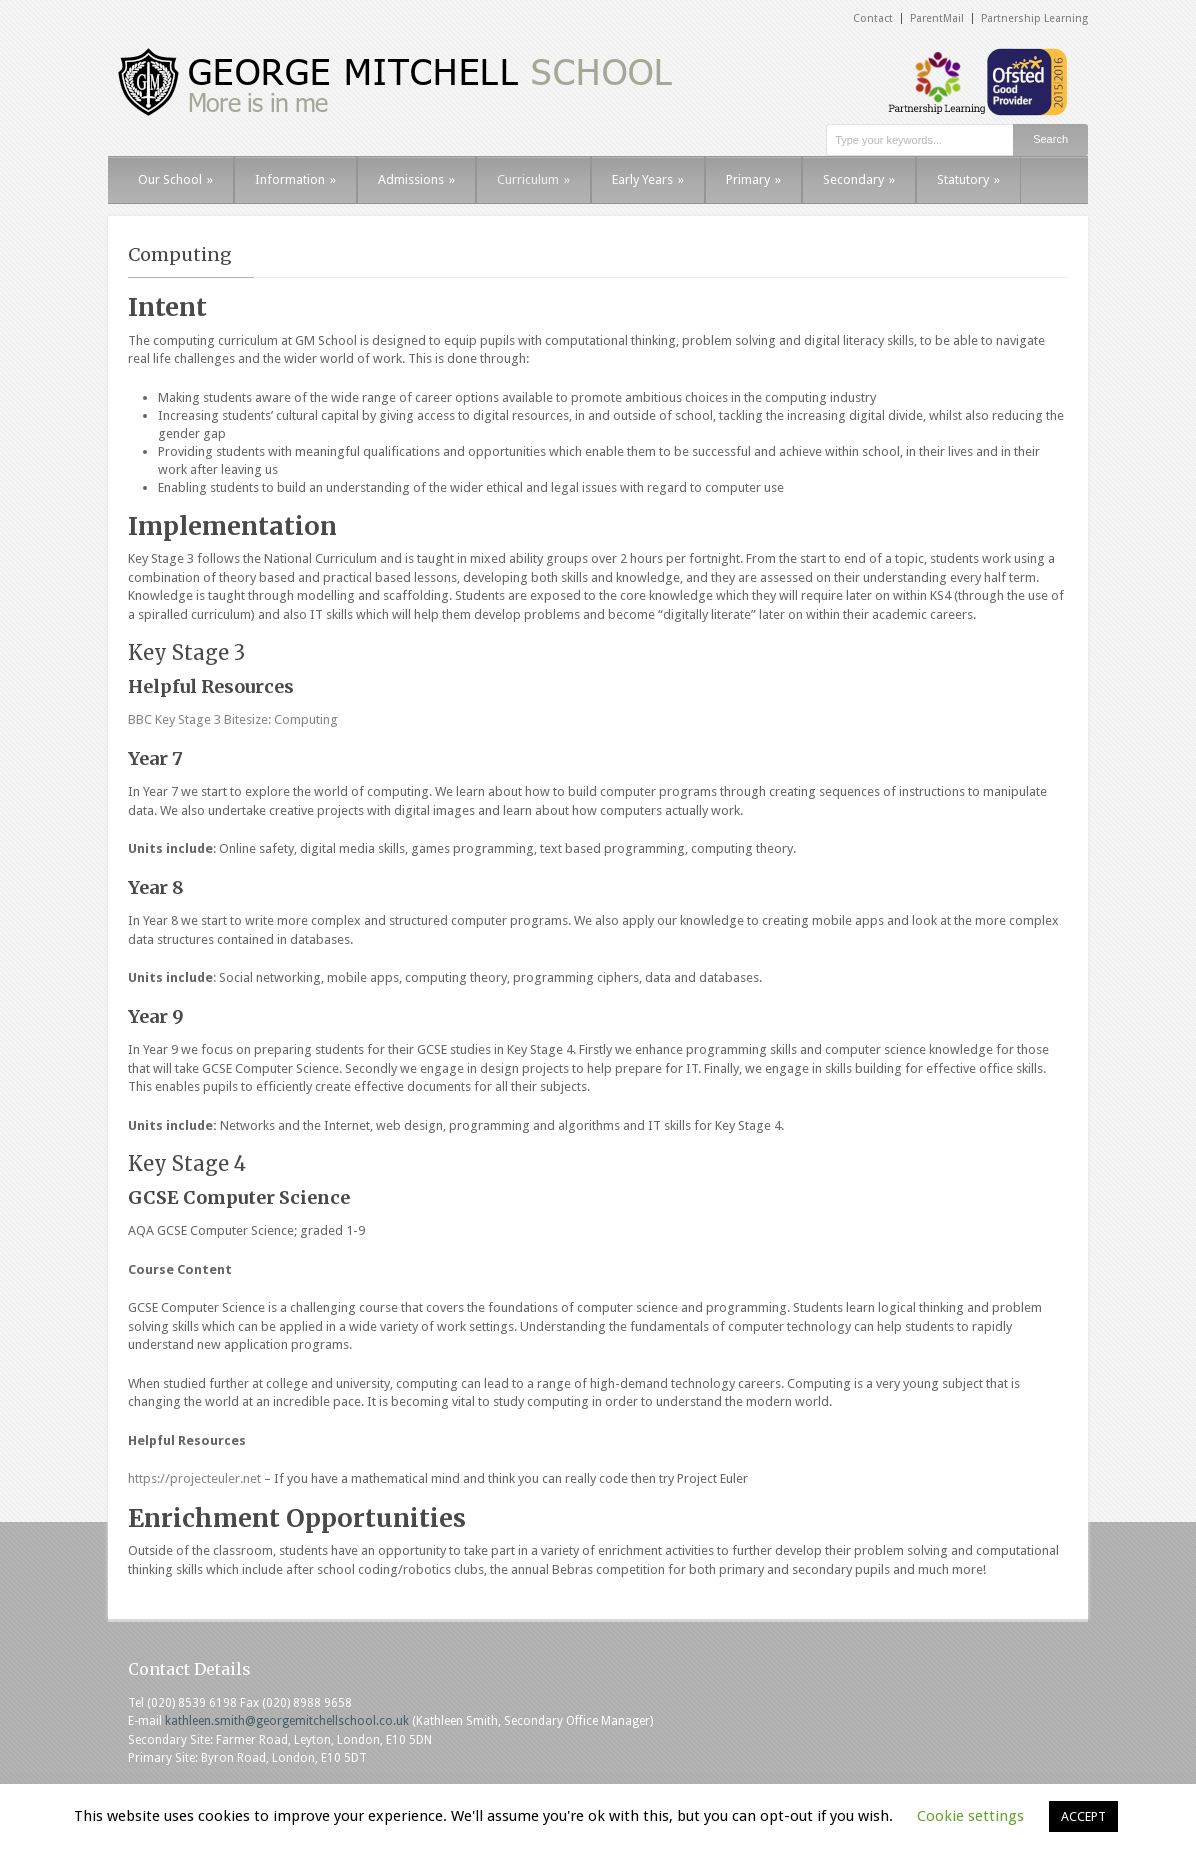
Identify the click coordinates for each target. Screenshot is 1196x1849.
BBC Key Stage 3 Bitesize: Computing (233, 719)
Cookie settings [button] (970, 1816)
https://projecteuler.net (194, 1478)
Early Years (648, 179)
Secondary (859, 179)
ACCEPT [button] (1083, 1816)
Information (295, 179)
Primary (753, 179)
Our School (175, 179)
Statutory (968, 179)
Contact (873, 18)
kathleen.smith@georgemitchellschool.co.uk (287, 1721)
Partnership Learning (1034, 18)
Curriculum (533, 179)
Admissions (416, 179)
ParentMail (937, 18)
